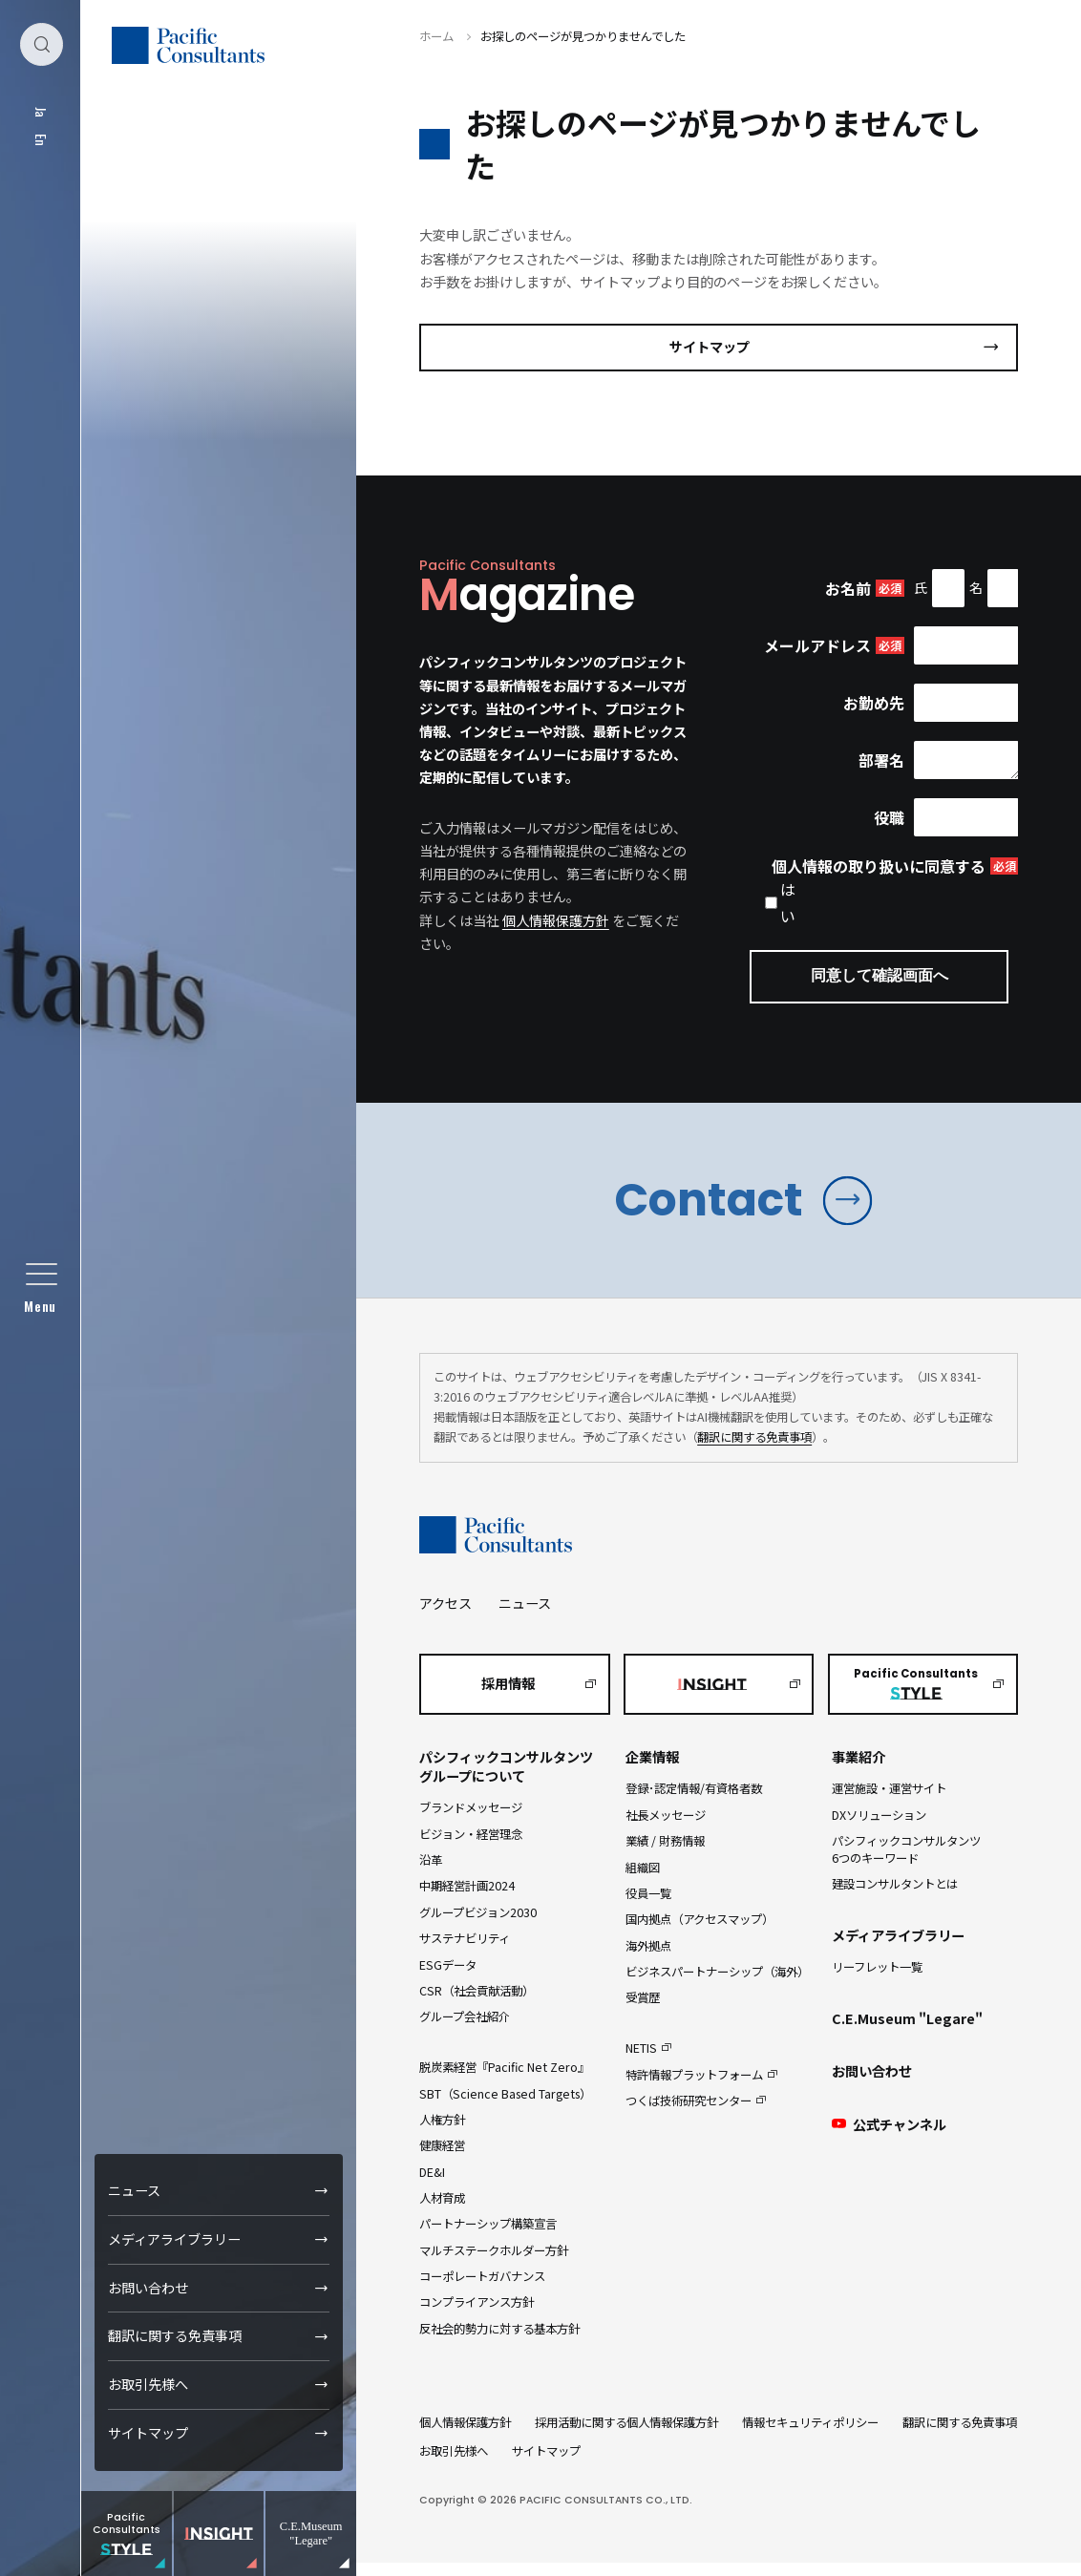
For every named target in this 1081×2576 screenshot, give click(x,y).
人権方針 (442, 2133)
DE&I (432, 2185)
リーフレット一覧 (877, 1980)
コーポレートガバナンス (482, 2289)
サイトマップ (149, 2432)
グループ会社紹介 (464, 2029)
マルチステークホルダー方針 (493, 2263)
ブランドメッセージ (470, 1821)
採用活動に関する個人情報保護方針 (626, 2435)
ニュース (135, 2190)
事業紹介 (858, 1771)
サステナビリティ (464, 1951)
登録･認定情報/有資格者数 (693, 1802)
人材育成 (442, 2211)
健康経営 (442, 2158)
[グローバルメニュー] (40, 1288)
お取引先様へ (149, 2384)
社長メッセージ (665, 1828)
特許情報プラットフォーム (694, 2088)
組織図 (642, 1881)
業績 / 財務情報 (665, 1854)
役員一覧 (648, 1906)
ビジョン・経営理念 (470, 1847)
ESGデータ (448, 1978)
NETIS (641, 2061)
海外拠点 (648, 1959)
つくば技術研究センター (688, 2113)
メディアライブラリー (175, 2239)
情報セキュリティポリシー (810, 2435)
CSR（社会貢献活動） (476, 2004)
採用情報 (508, 1696)
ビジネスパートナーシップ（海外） (717, 1985)
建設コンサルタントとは (895, 1897)
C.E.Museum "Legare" (907, 2031)
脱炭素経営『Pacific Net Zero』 (504, 2080)
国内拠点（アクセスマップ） (699, 1932)
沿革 (430, 1873)
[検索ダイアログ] (40, 47)
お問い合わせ (149, 2287)
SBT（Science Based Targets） (505, 2107)
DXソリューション (879, 1828)
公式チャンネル (888, 2137)
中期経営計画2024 (467, 1900)
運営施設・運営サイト (889, 1802)
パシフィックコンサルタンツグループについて (506, 1781)
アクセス (445, 1616)
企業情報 (652, 1771)
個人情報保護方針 (555, 920)
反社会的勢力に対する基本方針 (499, 2342)
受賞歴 (642, 2011)
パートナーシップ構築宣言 (488, 2238)
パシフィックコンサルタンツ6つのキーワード (906, 1862)
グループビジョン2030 (478, 1925)
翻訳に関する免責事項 (176, 2335)
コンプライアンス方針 (476, 2316)
